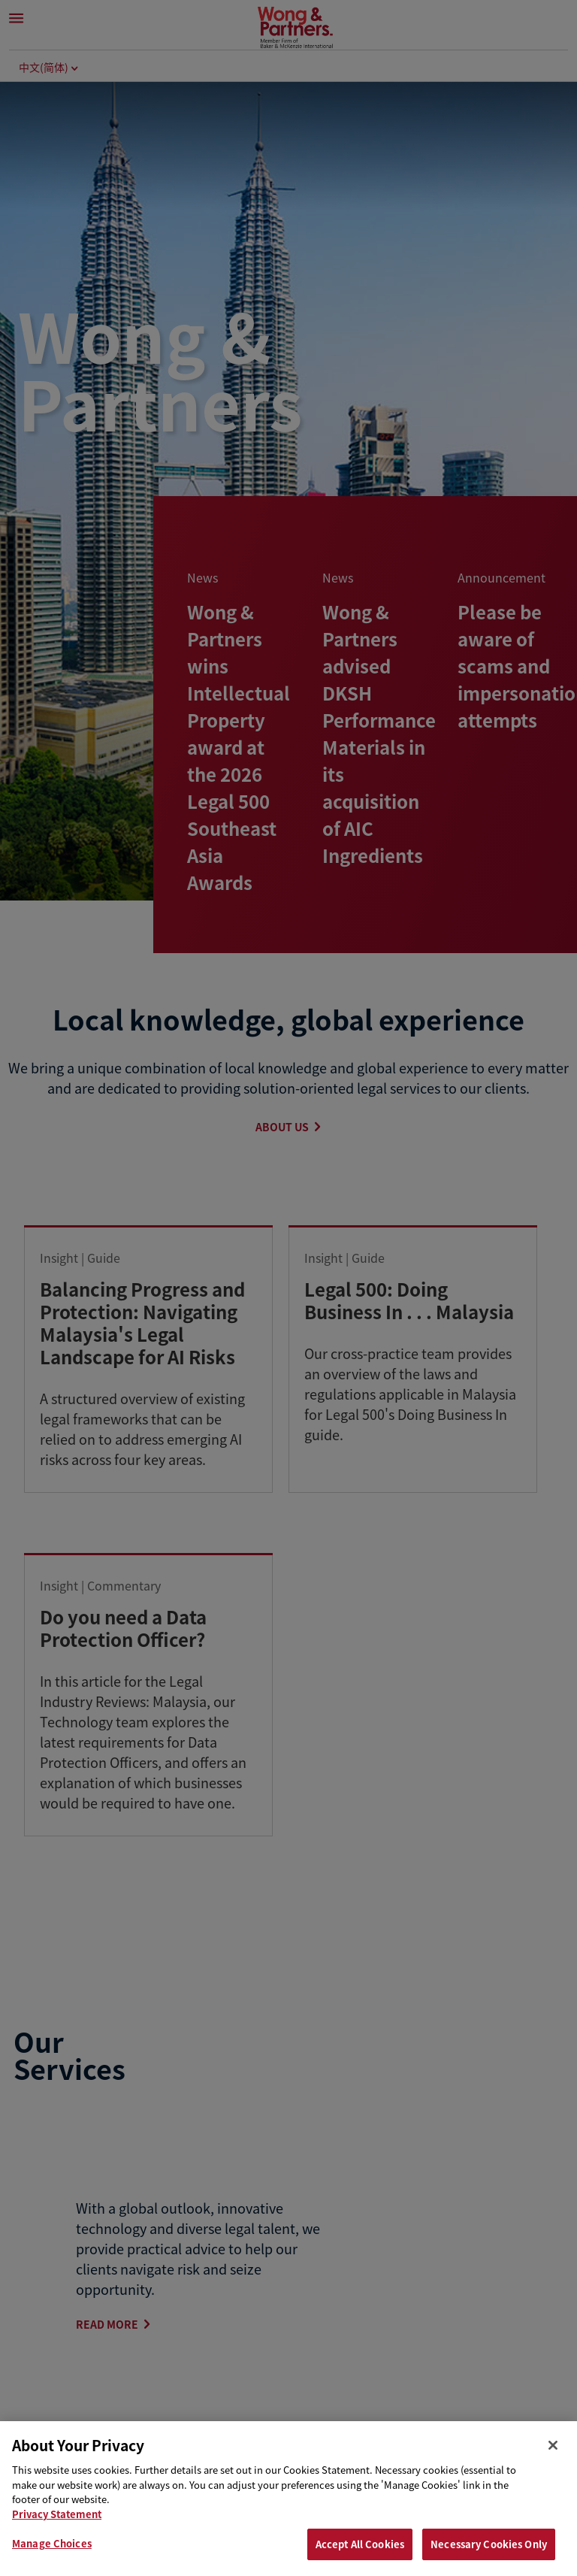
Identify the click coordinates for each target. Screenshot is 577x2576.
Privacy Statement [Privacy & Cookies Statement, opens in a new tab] (56, 2514)
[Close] (552, 2445)
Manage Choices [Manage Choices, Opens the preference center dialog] (52, 2543)
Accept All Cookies (360, 2544)
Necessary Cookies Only (488, 2544)
